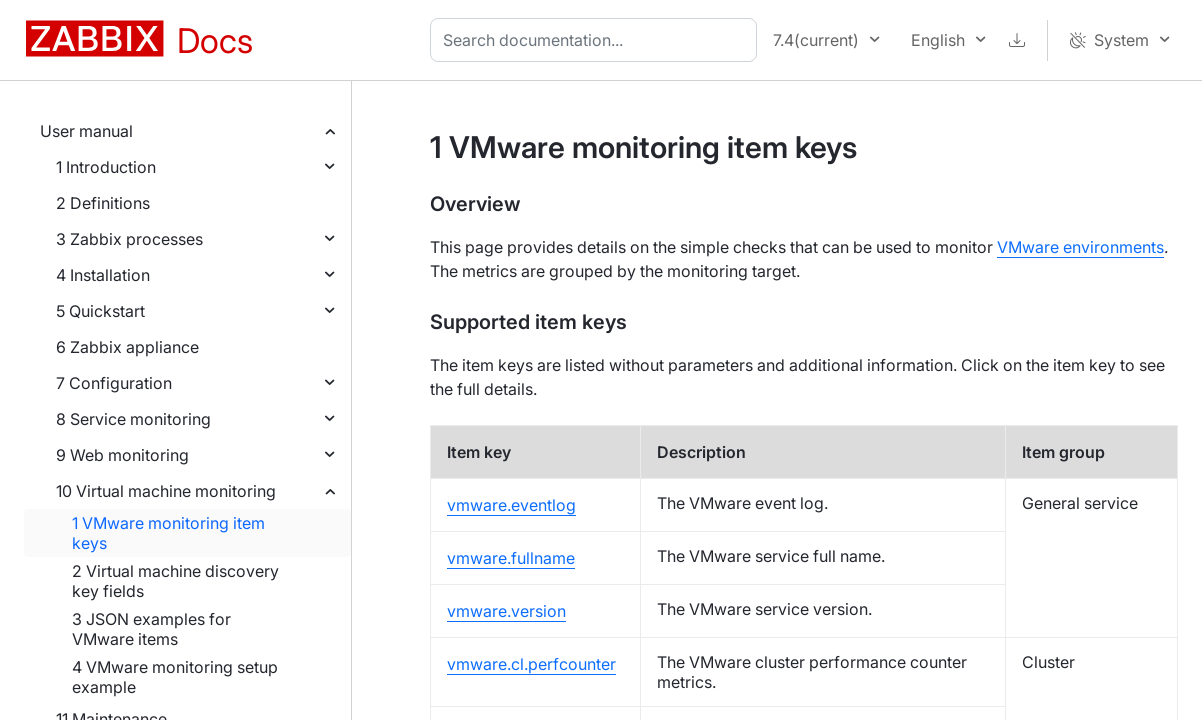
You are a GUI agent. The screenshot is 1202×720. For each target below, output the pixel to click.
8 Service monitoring (133, 419)
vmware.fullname (511, 558)
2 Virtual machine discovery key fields (175, 581)
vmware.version (506, 611)
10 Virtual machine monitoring (166, 491)
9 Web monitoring (122, 455)
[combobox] (597, 40)
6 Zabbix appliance (127, 347)
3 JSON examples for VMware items (151, 629)
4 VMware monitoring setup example (175, 677)
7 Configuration (114, 383)
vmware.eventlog (511, 505)
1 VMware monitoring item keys (168, 533)
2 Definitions (103, 203)
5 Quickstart (100, 311)
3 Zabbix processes (129, 239)
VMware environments (1080, 247)
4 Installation (103, 275)
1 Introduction (106, 167)
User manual (86, 131)
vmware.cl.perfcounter (531, 664)
